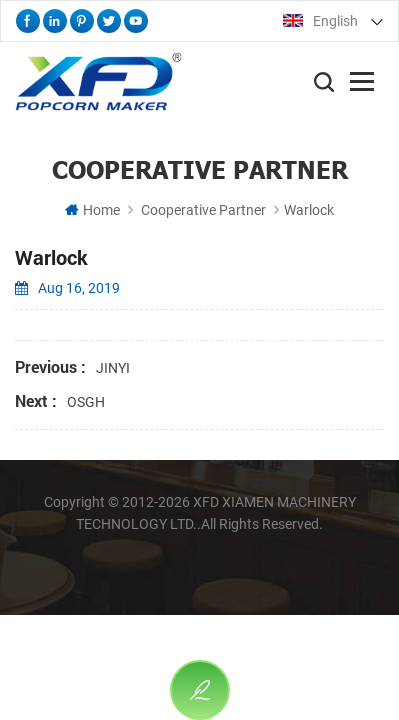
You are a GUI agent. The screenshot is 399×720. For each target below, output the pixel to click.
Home (92, 210)
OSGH (86, 402)
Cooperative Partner (203, 210)
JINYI (113, 368)
